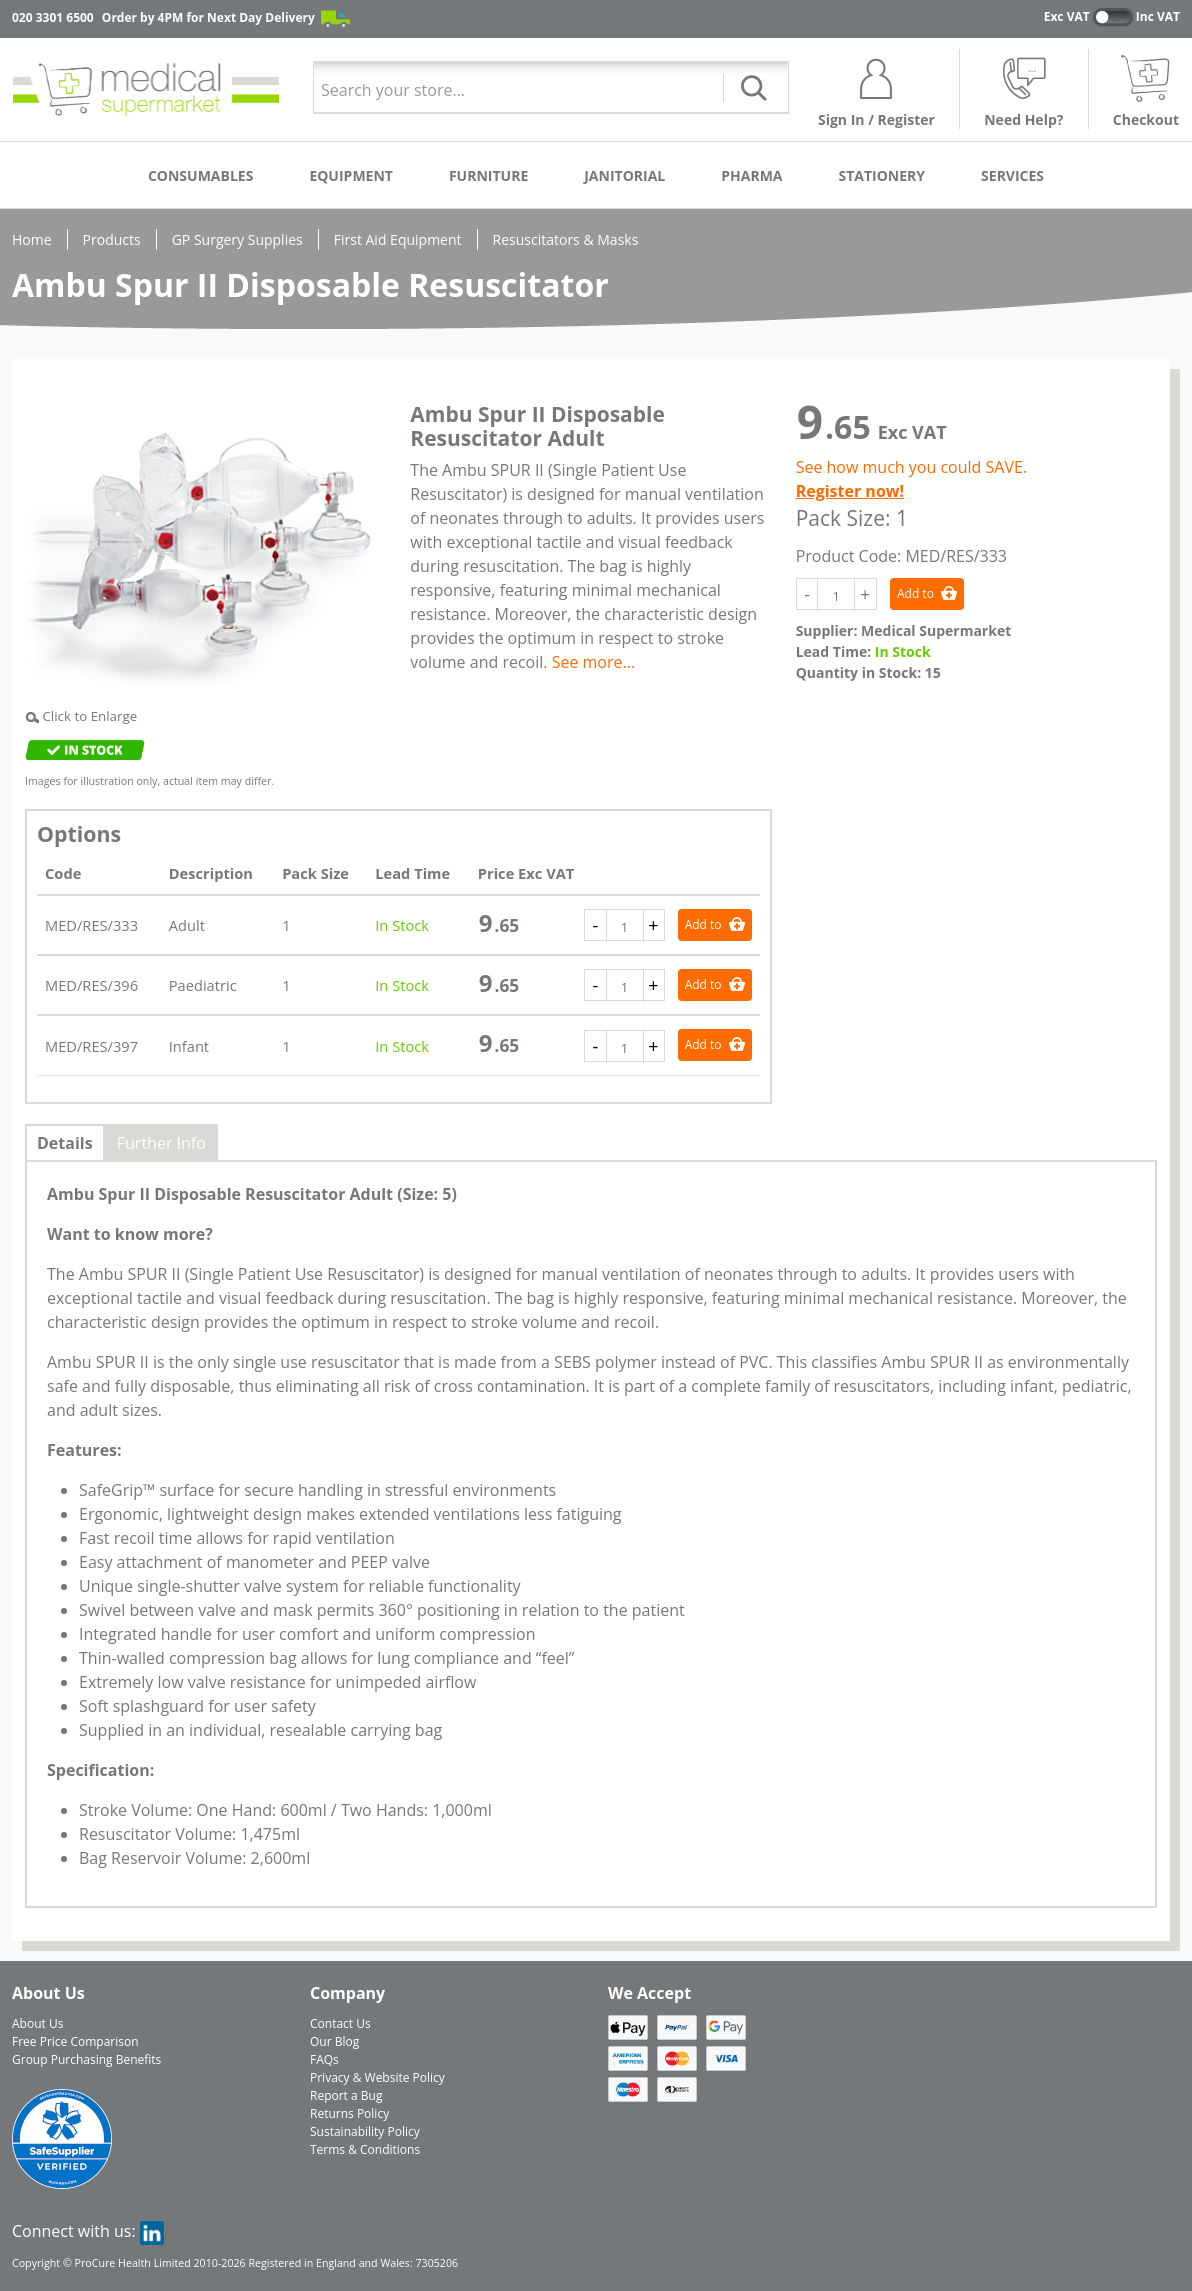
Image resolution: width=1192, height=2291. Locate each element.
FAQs (324, 2059)
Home (32, 239)
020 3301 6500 (53, 17)
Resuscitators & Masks (566, 239)
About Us (37, 2023)
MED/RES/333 (91, 925)
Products (112, 239)
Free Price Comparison (75, 2041)
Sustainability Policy (365, 2131)
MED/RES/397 (91, 1046)
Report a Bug (346, 2095)
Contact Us (340, 2023)
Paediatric (203, 985)
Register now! (850, 491)
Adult (187, 925)
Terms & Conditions (365, 2149)
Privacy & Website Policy (377, 2077)
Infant (189, 1046)
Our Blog (334, 2041)
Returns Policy (349, 2113)
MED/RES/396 (91, 985)
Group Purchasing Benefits (86, 2059)
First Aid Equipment (398, 239)
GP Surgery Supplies (237, 239)
